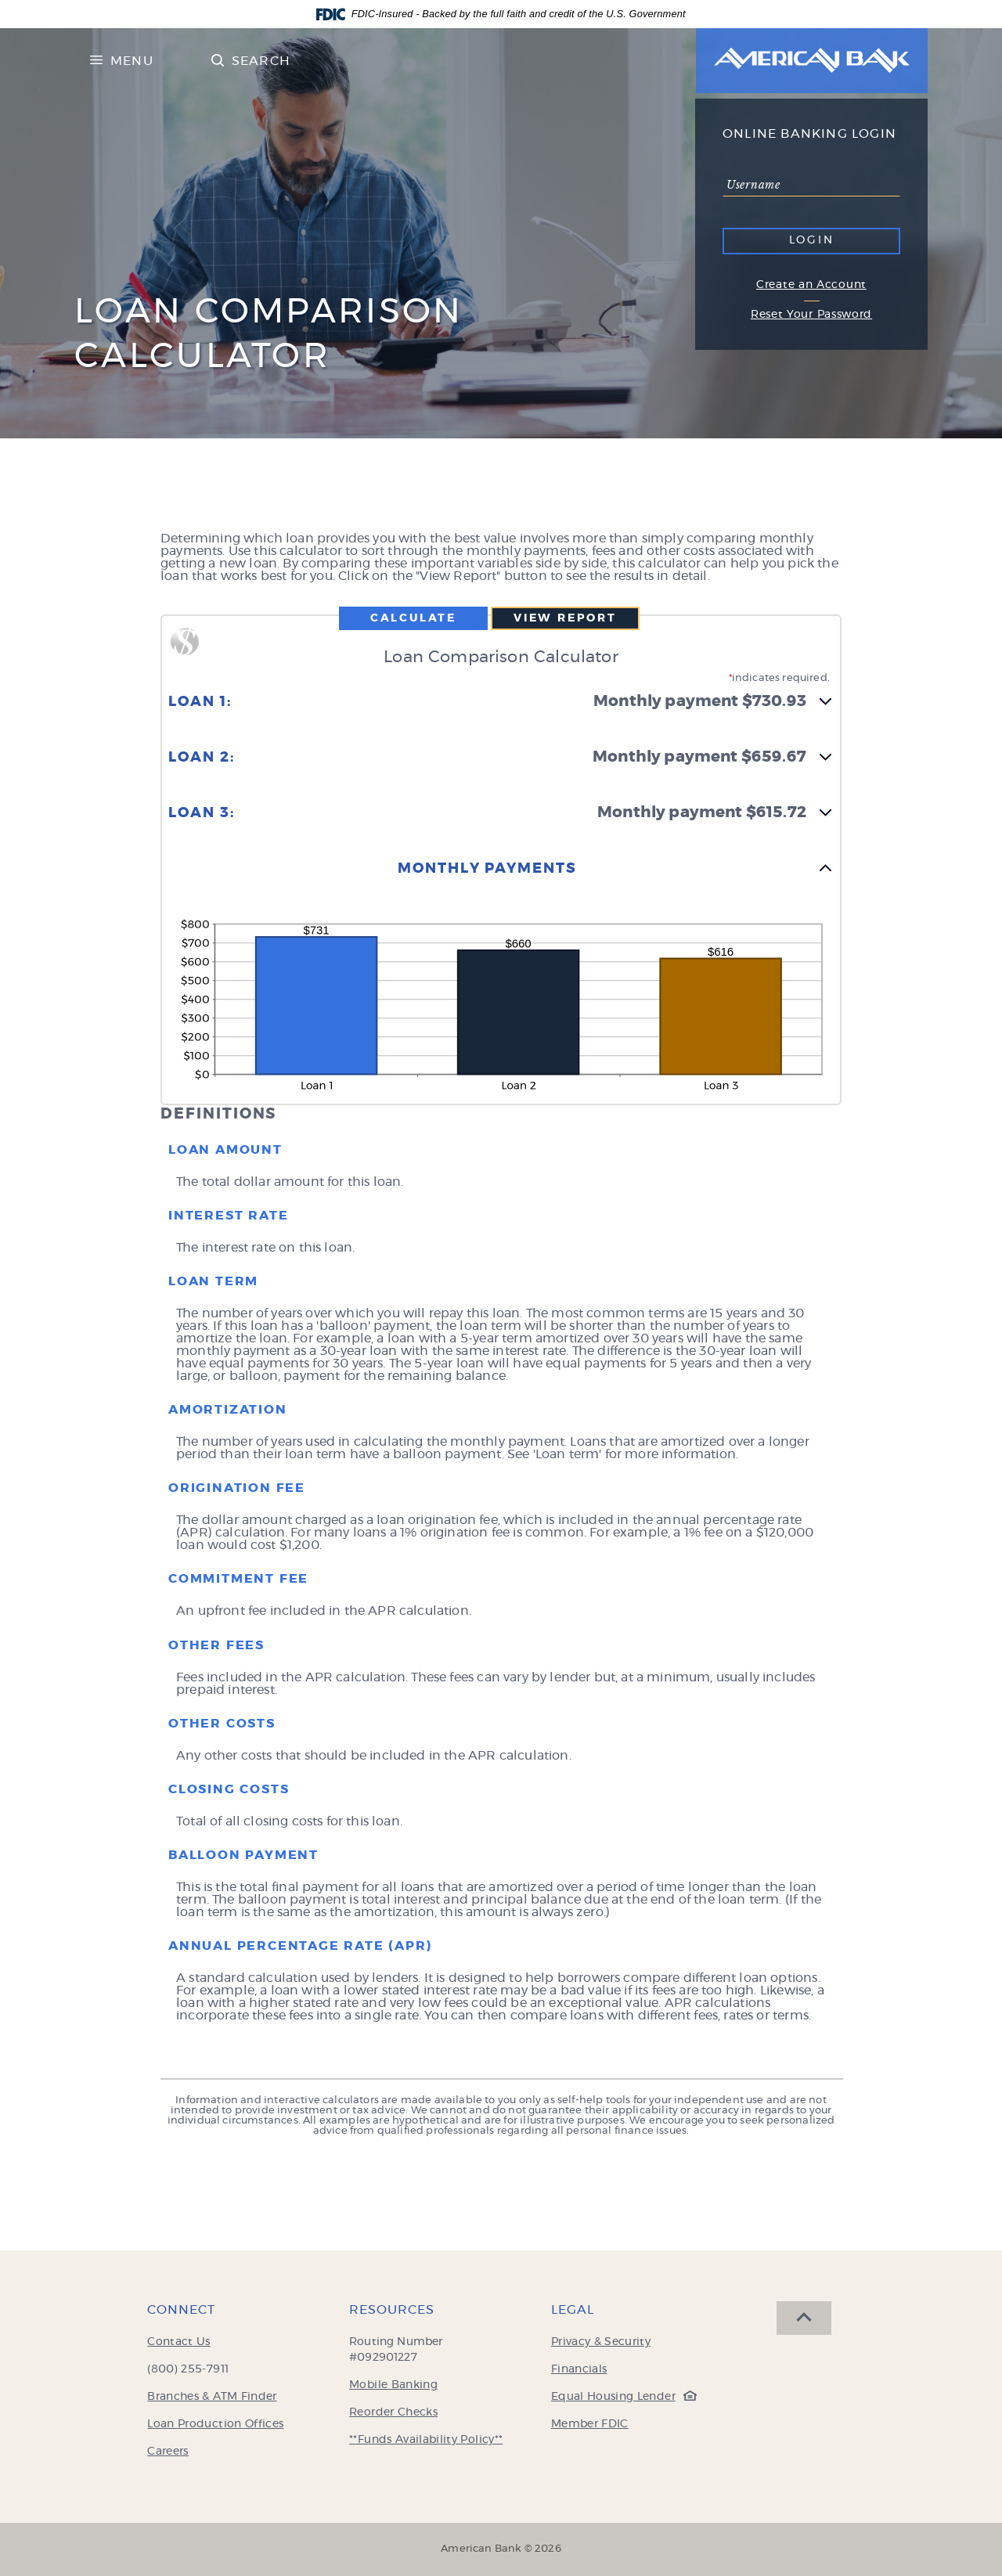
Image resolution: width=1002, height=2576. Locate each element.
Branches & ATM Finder (211, 2396)
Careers (167, 2451)
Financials (579, 2369)
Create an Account (811, 284)
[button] (501, 711)
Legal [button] (572, 2310)
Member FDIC (590, 2424)
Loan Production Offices (215, 2424)
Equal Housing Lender (620, 2396)
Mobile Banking (393, 2385)
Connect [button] (181, 2310)
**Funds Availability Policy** (426, 2439)
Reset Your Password (811, 314)
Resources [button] (391, 2310)
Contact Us (179, 2341)
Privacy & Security (601, 2341)
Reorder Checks (393, 2412)
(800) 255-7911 (188, 2369)
